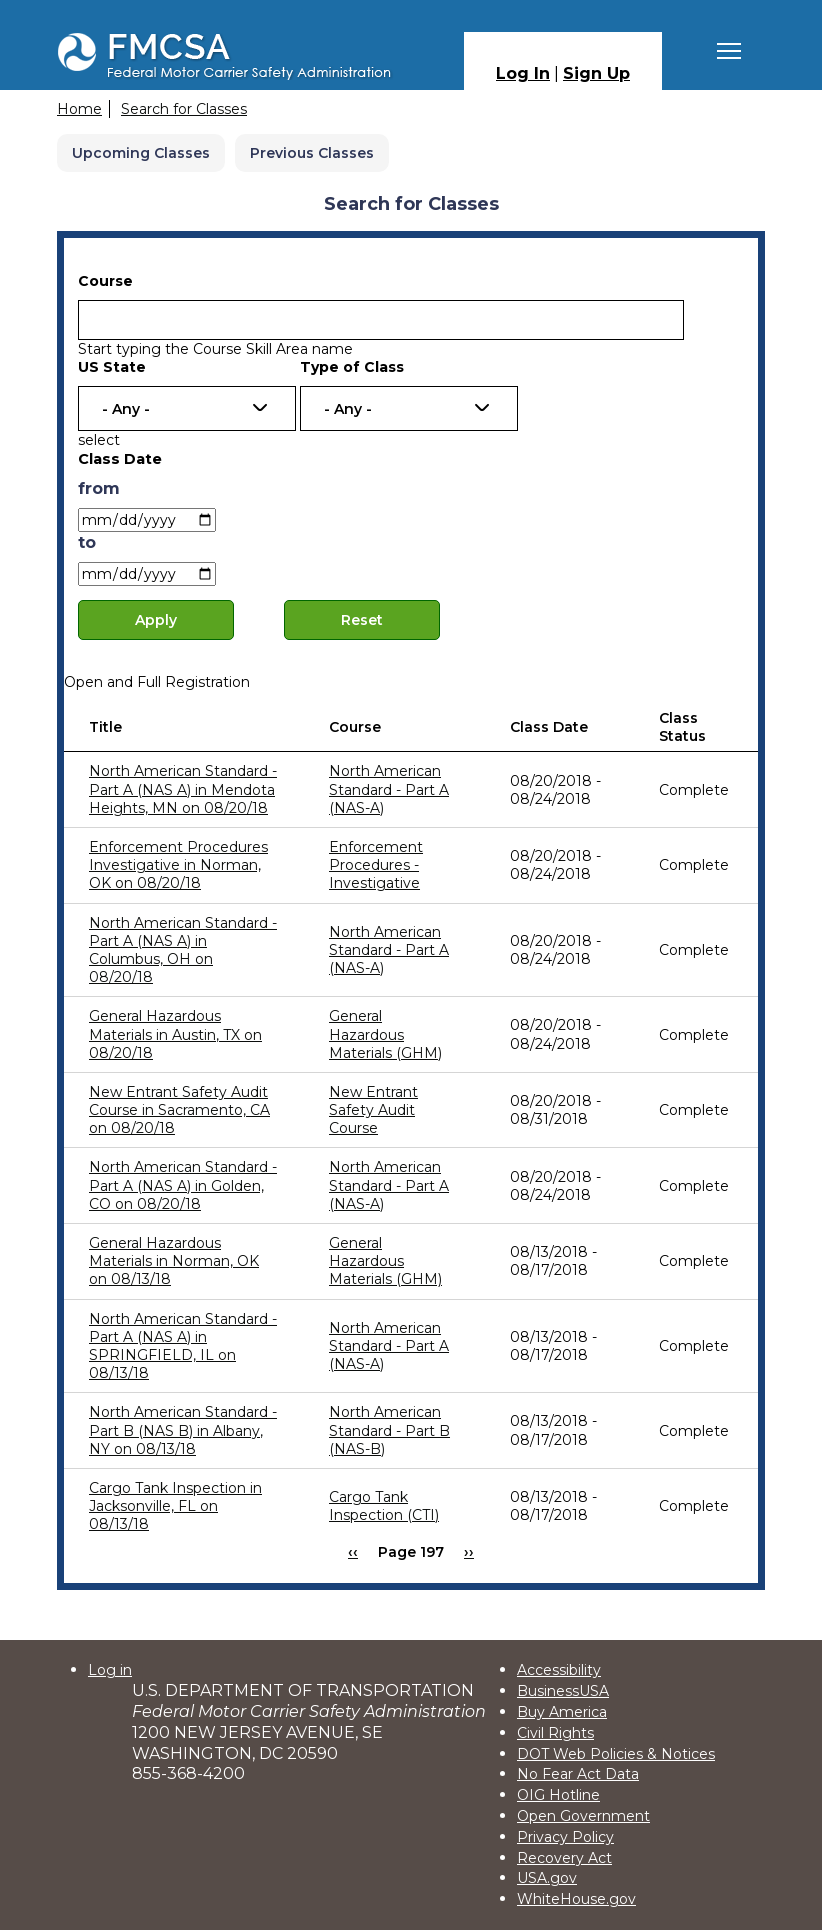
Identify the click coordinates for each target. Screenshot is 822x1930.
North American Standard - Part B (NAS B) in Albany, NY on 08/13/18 (183, 1430)
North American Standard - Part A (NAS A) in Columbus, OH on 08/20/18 (183, 950)
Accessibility (559, 1670)
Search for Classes (184, 109)
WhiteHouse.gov (576, 1899)
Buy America (562, 1712)
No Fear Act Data (578, 1774)
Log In (523, 73)
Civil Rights (555, 1733)
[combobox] (187, 408)
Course (105, 281)
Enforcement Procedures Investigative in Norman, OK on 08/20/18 (178, 865)
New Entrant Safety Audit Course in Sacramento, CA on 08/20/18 (179, 1110)
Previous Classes (312, 153)
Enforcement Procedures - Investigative (376, 865)
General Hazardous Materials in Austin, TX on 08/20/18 (175, 1034)
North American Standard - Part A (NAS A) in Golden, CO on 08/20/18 (183, 1185)
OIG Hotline (558, 1795)
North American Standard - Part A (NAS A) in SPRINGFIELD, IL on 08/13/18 (183, 1346)
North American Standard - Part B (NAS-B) (389, 1430)
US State (112, 367)
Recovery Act (564, 1858)
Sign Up (596, 73)
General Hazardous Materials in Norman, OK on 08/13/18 (174, 1261)
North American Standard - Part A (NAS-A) (389, 789)
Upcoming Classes (141, 153)
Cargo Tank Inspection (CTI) (384, 1506)
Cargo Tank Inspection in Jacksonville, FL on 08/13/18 (175, 1506)
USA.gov (547, 1878)
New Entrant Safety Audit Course (373, 1110)
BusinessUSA (563, 1691)
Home (79, 109)
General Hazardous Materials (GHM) (385, 1034)
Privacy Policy (565, 1837)
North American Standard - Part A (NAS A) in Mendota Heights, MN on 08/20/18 (183, 789)
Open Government (583, 1816)
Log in (110, 1670)
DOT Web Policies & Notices (616, 1754)
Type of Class (352, 367)
